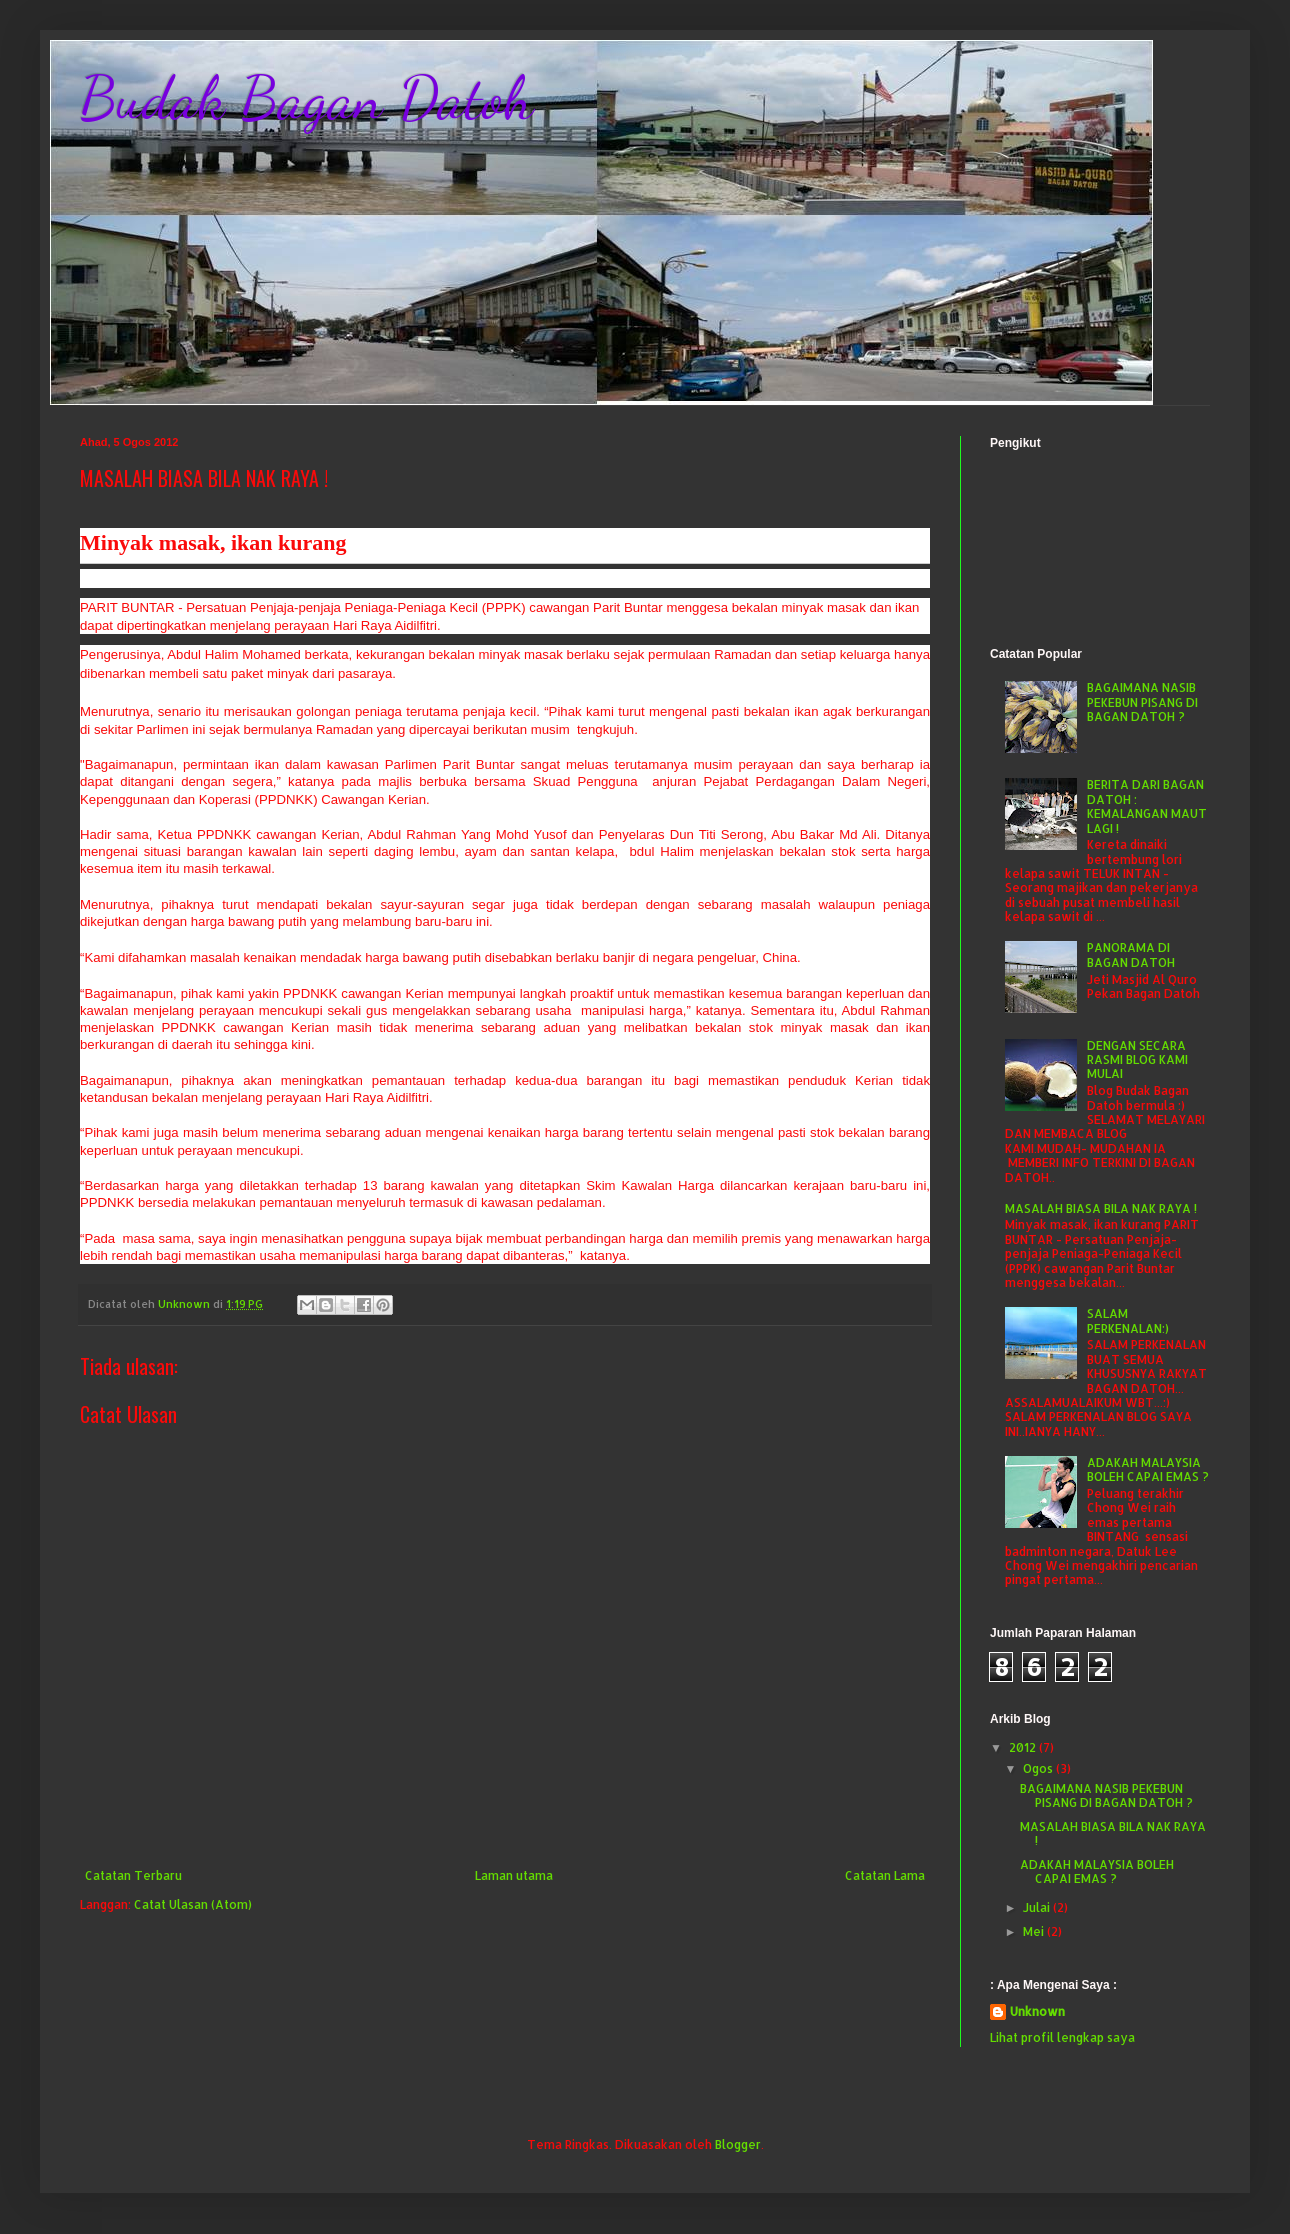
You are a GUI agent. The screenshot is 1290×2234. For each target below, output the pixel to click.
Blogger (738, 2144)
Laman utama (514, 1875)
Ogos (1039, 1768)
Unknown (1037, 2011)
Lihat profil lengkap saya (1062, 2037)
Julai (1038, 1907)
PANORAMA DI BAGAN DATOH (1131, 954)
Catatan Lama (885, 1875)
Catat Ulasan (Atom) (193, 1904)
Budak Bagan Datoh (306, 98)
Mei (1035, 1931)
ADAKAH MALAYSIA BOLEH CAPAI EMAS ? (1148, 1469)
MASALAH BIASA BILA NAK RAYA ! (1101, 1208)
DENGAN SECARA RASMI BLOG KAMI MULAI (1137, 1060)
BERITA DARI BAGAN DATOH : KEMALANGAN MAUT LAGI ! (1147, 806)
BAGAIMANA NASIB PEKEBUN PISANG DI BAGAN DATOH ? (1142, 702)
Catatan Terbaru (133, 1875)
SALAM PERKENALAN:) (1128, 1320)
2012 (1024, 1747)
